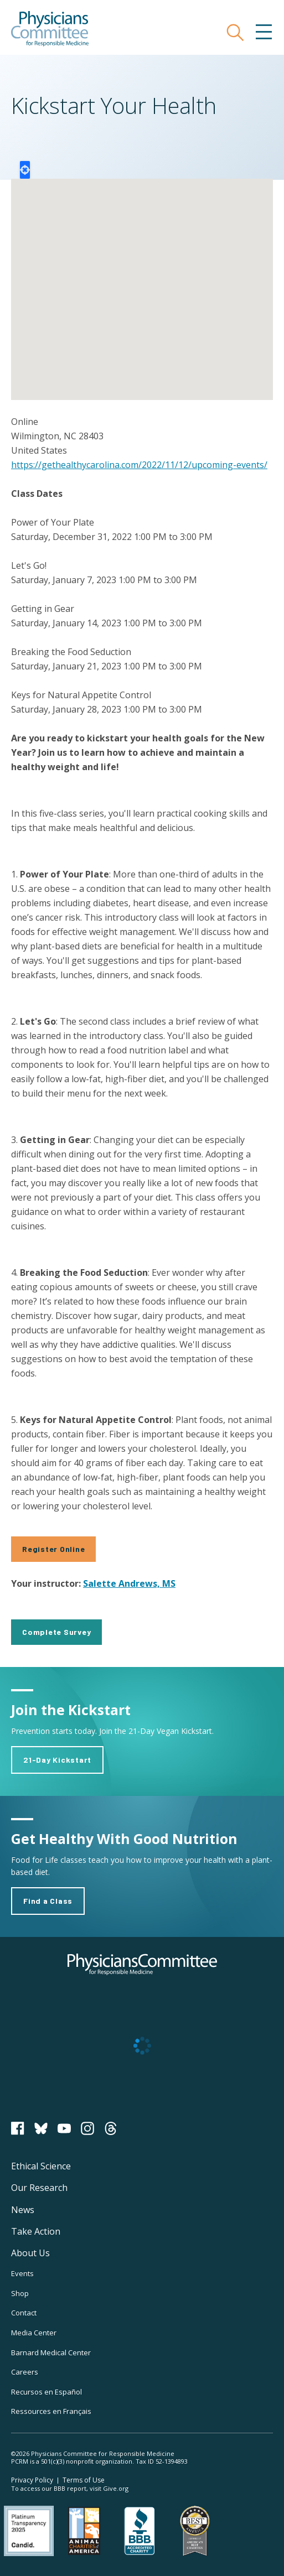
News (22, 2210)
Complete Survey (56, 1632)
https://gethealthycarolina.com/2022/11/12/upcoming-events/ (139, 465)
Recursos (46, 2392)
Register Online (53, 1549)
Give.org (115, 2488)
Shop (20, 2293)
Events (22, 2273)
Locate (25, 170)
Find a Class (48, 1900)
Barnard (51, 2352)
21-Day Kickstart (57, 1759)
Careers (24, 2372)
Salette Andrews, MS (129, 1583)
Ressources (51, 2411)
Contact (24, 2313)
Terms (84, 2480)
